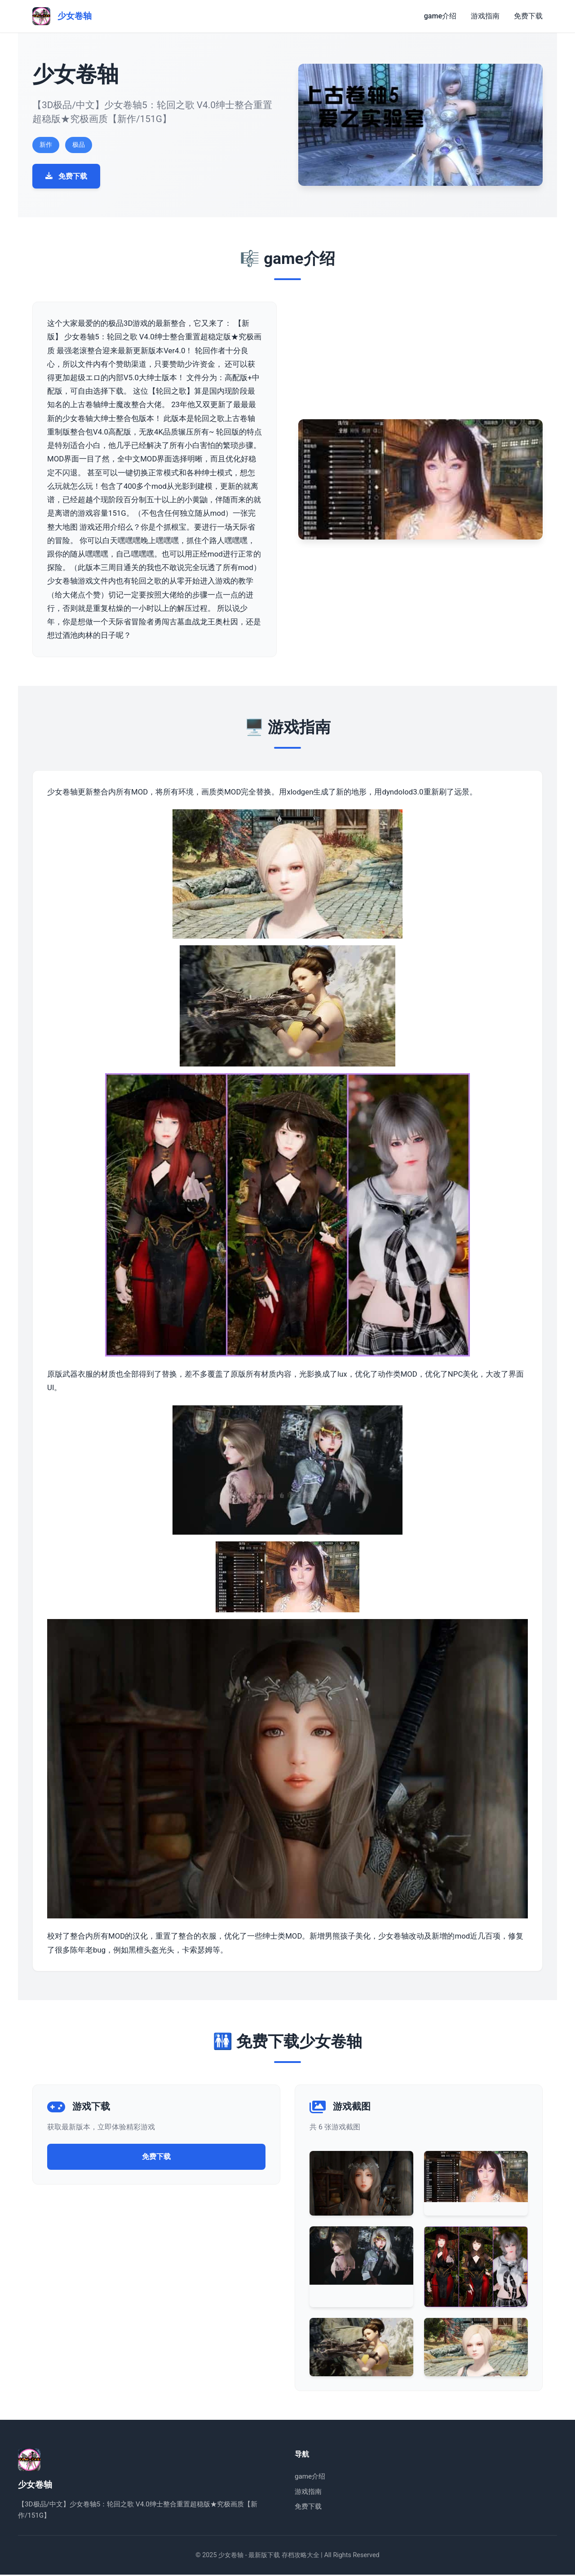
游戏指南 (485, 16)
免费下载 (528, 16)
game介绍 (440, 16)
